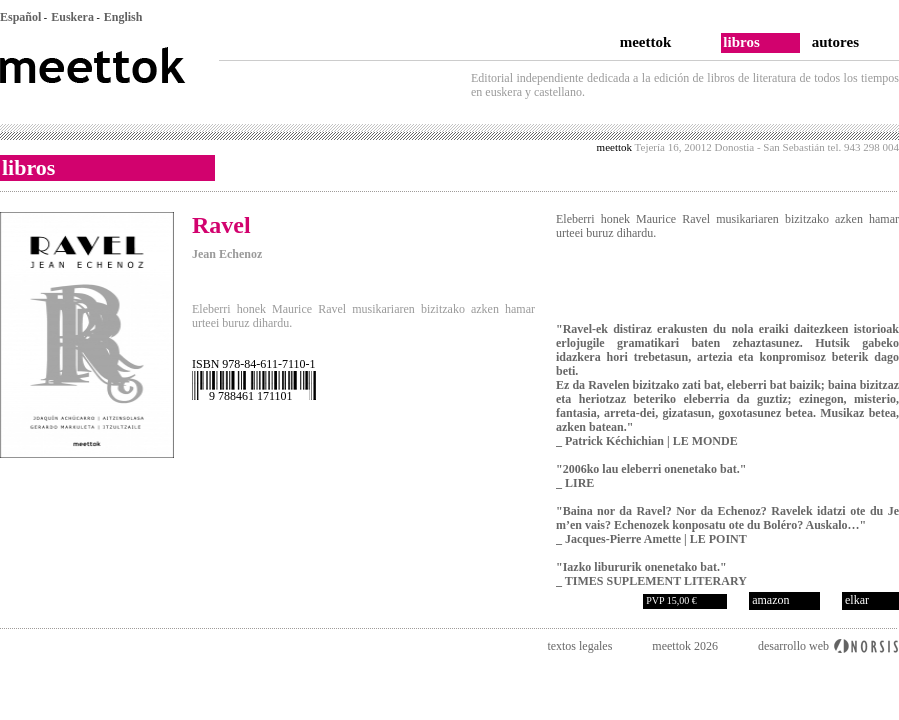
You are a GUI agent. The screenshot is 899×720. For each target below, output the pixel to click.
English (123, 17)
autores (835, 42)
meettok (646, 42)
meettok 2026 (685, 646)
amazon (770, 600)
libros (741, 42)
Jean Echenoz (227, 254)
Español (20, 17)
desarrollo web (793, 646)
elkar (857, 600)
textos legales (579, 646)
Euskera (72, 17)
